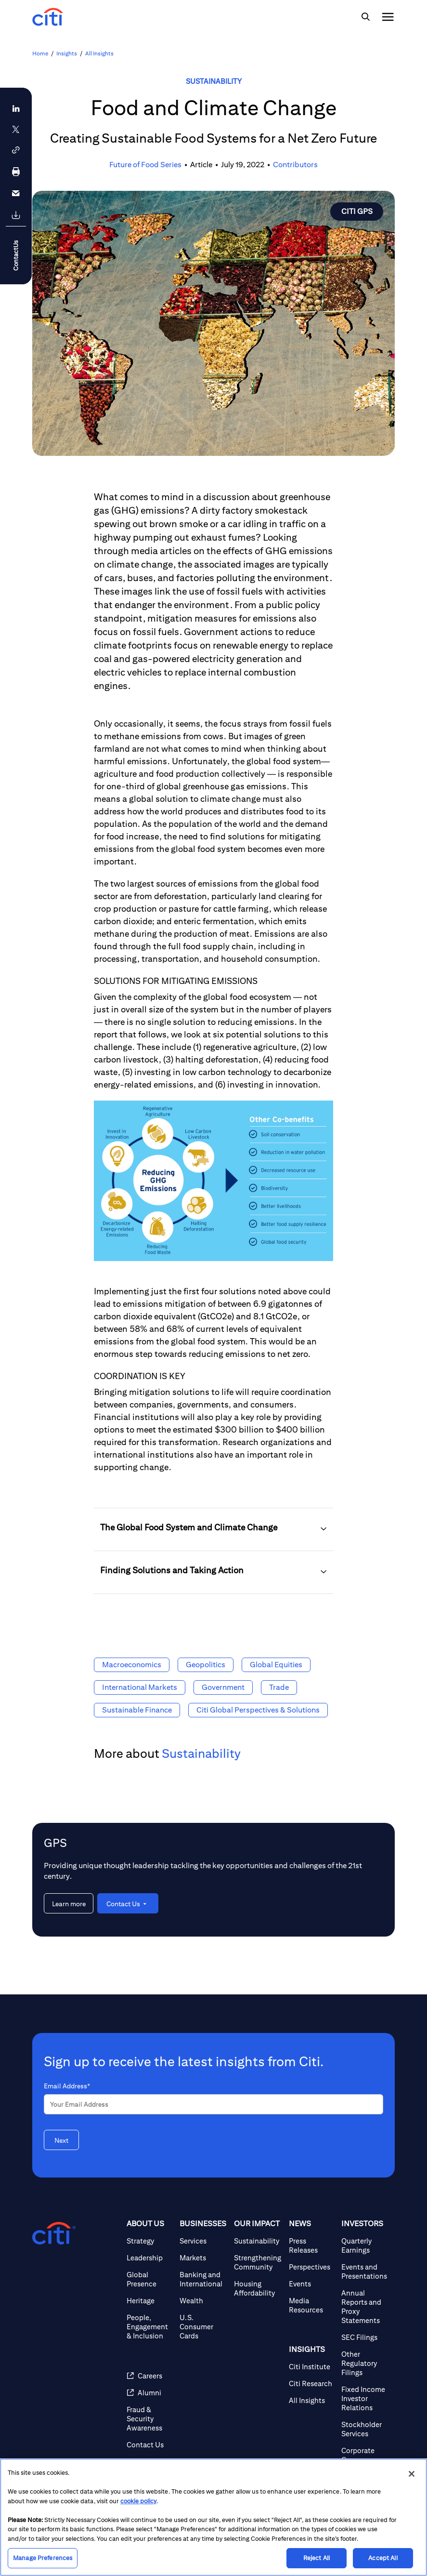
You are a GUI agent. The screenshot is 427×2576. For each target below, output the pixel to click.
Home (40, 53)
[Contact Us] (149, 2444)
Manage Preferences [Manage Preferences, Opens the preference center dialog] (42, 2558)
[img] (365, 17)
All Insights (99, 53)
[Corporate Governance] (364, 2455)
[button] (16, 150)
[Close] (411, 2473)
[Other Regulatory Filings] (364, 2363)
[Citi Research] (311, 2383)
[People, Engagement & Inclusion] (149, 2326)
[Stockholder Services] (364, 2429)
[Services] (203, 2240)
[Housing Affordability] (257, 2288)
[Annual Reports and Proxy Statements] (364, 2306)
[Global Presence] (149, 2279)
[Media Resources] (311, 2305)
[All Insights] (311, 2400)
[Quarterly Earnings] (364, 2245)
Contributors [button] (295, 164)
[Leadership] (149, 2257)
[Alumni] (149, 2392)
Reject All (316, 2558)
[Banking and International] (203, 2279)
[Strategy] (149, 2240)
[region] (213, 2517)
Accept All (382, 2558)
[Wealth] (203, 2300)
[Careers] (149, 2375)
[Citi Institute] (311, 2366)
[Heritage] (149, 2300)
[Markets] (203, 2257)
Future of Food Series (145, 164)
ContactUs (15, 255)
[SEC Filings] (364, 2337)
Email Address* (67, 2086)
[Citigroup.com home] (54, 2233)
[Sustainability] (257, 2240)
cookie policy (138, 2501)
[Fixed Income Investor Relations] (364, 2398)
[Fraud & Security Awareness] (149, 2418)
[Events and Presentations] (364, 2271)
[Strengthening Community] (257, 2262)
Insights (66, 53)
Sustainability (214, 81)
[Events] (311, 2283)
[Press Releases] (311, 2245)
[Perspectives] (311, 2266)
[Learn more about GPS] (68, 1903)
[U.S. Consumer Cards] (203, 2326)
